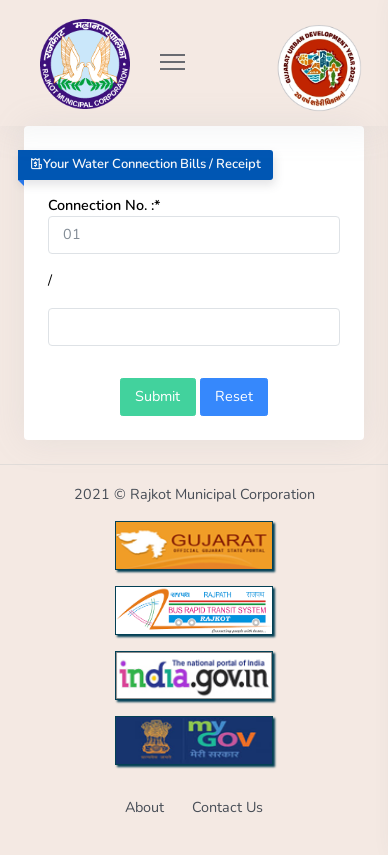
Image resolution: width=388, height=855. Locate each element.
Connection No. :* (104, 205)
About (144, 807)
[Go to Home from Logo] (63, 35)
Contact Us (227, 807)
